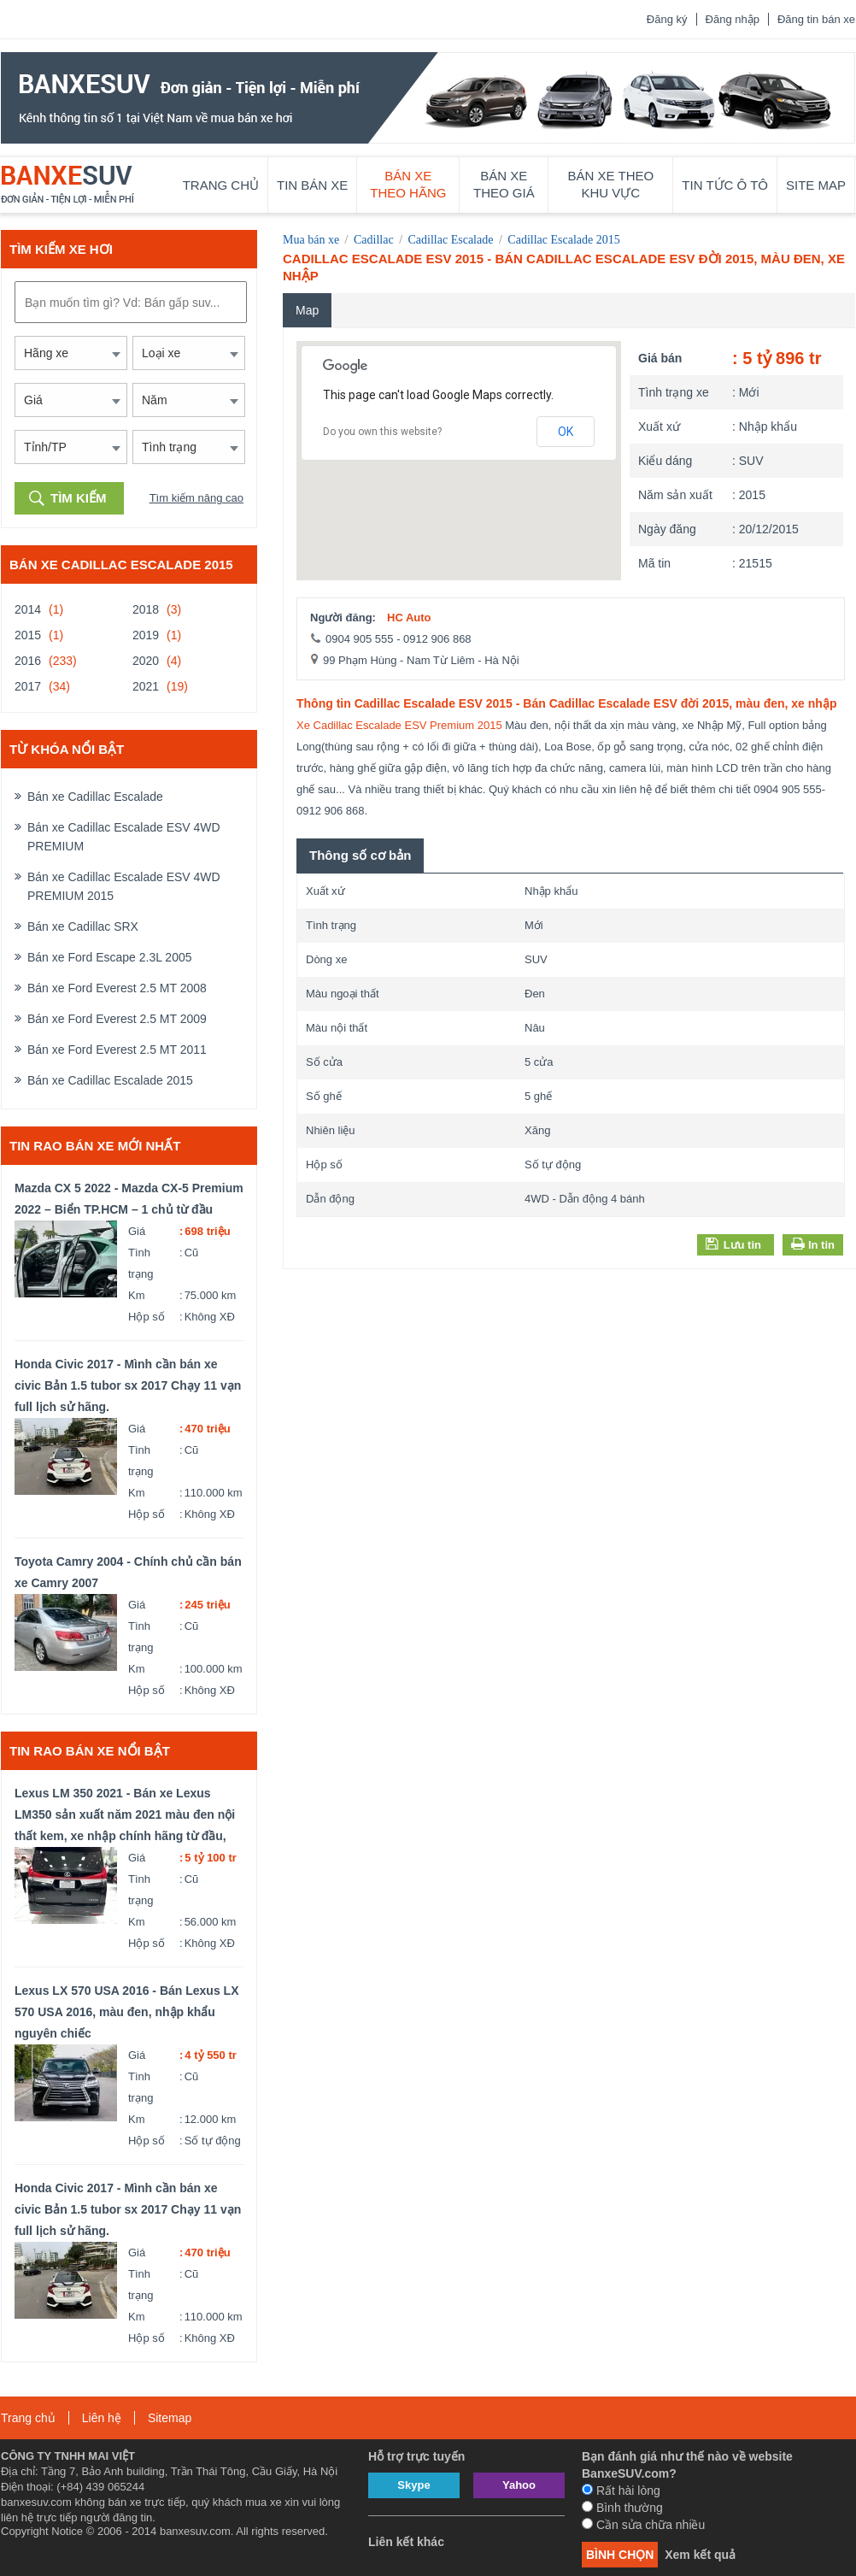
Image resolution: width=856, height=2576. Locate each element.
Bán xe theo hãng (408, 184)
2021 (145, 686)
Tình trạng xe (673, 392)
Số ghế (324, 1096)
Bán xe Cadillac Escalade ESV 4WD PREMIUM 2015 (123, 886)
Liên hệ (101, 2418)
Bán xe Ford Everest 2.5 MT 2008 (117, 988)
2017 (28, 686)
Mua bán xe (311, 239)
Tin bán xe (312, 185)
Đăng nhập (732, 19)
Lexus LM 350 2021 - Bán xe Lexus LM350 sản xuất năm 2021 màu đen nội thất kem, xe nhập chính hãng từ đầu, (125, 1814)
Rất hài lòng (621, 2490)
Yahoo (519, 2485)
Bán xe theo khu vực (611, 184)
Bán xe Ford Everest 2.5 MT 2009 (117, 1019)
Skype (413, 2485)
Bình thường (622, 2507)
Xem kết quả (700, 2554)
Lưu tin (733, 1244)
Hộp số (146, 1316)
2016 (28, 661)
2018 (145, 609)
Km (136, 1295)
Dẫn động (330, 1198)
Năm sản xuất (675, 495)
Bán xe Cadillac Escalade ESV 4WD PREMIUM (123, 836)
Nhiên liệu (330, 1130)
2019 (145, 635)
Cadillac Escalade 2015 (563, 239)
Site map (816, 185)
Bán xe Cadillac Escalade (95, 796)
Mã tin (654, 563)
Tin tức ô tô (725, 185)
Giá (136, 1231)
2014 (28, 609)
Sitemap (169, 2418)
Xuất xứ (659, 426)
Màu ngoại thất (342, 993)
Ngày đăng (667, 529)
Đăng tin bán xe (816, 19)
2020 (145, 661)
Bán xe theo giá (504, 184)
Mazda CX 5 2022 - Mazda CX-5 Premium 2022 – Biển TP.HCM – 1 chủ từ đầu (129, 1198)
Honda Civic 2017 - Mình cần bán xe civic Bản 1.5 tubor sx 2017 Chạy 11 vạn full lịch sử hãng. (128, 1385)
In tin (820, 1244)
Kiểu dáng (665, 461)
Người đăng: (343, 617)
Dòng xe (326, 959)
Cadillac (374, 239)
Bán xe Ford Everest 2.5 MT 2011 (117, 1049)
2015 (28, 635)
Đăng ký (667, 19)
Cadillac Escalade (451, 239)
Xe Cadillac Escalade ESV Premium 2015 (399, 725)
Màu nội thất (336, 1027)
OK (565, 431)
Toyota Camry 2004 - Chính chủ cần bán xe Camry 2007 (128, 1572)
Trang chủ (221, 185)
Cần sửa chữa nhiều (643, 2525)
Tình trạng (140, 1263)
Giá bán (660, 358)
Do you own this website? (382, 432)
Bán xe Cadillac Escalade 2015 (110, 1080)
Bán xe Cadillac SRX (82, 926)
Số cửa (324, 1062)
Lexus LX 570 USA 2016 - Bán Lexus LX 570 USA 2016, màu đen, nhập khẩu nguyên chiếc (126, 2012)
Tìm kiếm (78, 498)
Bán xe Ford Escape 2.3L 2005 (109, 957)
